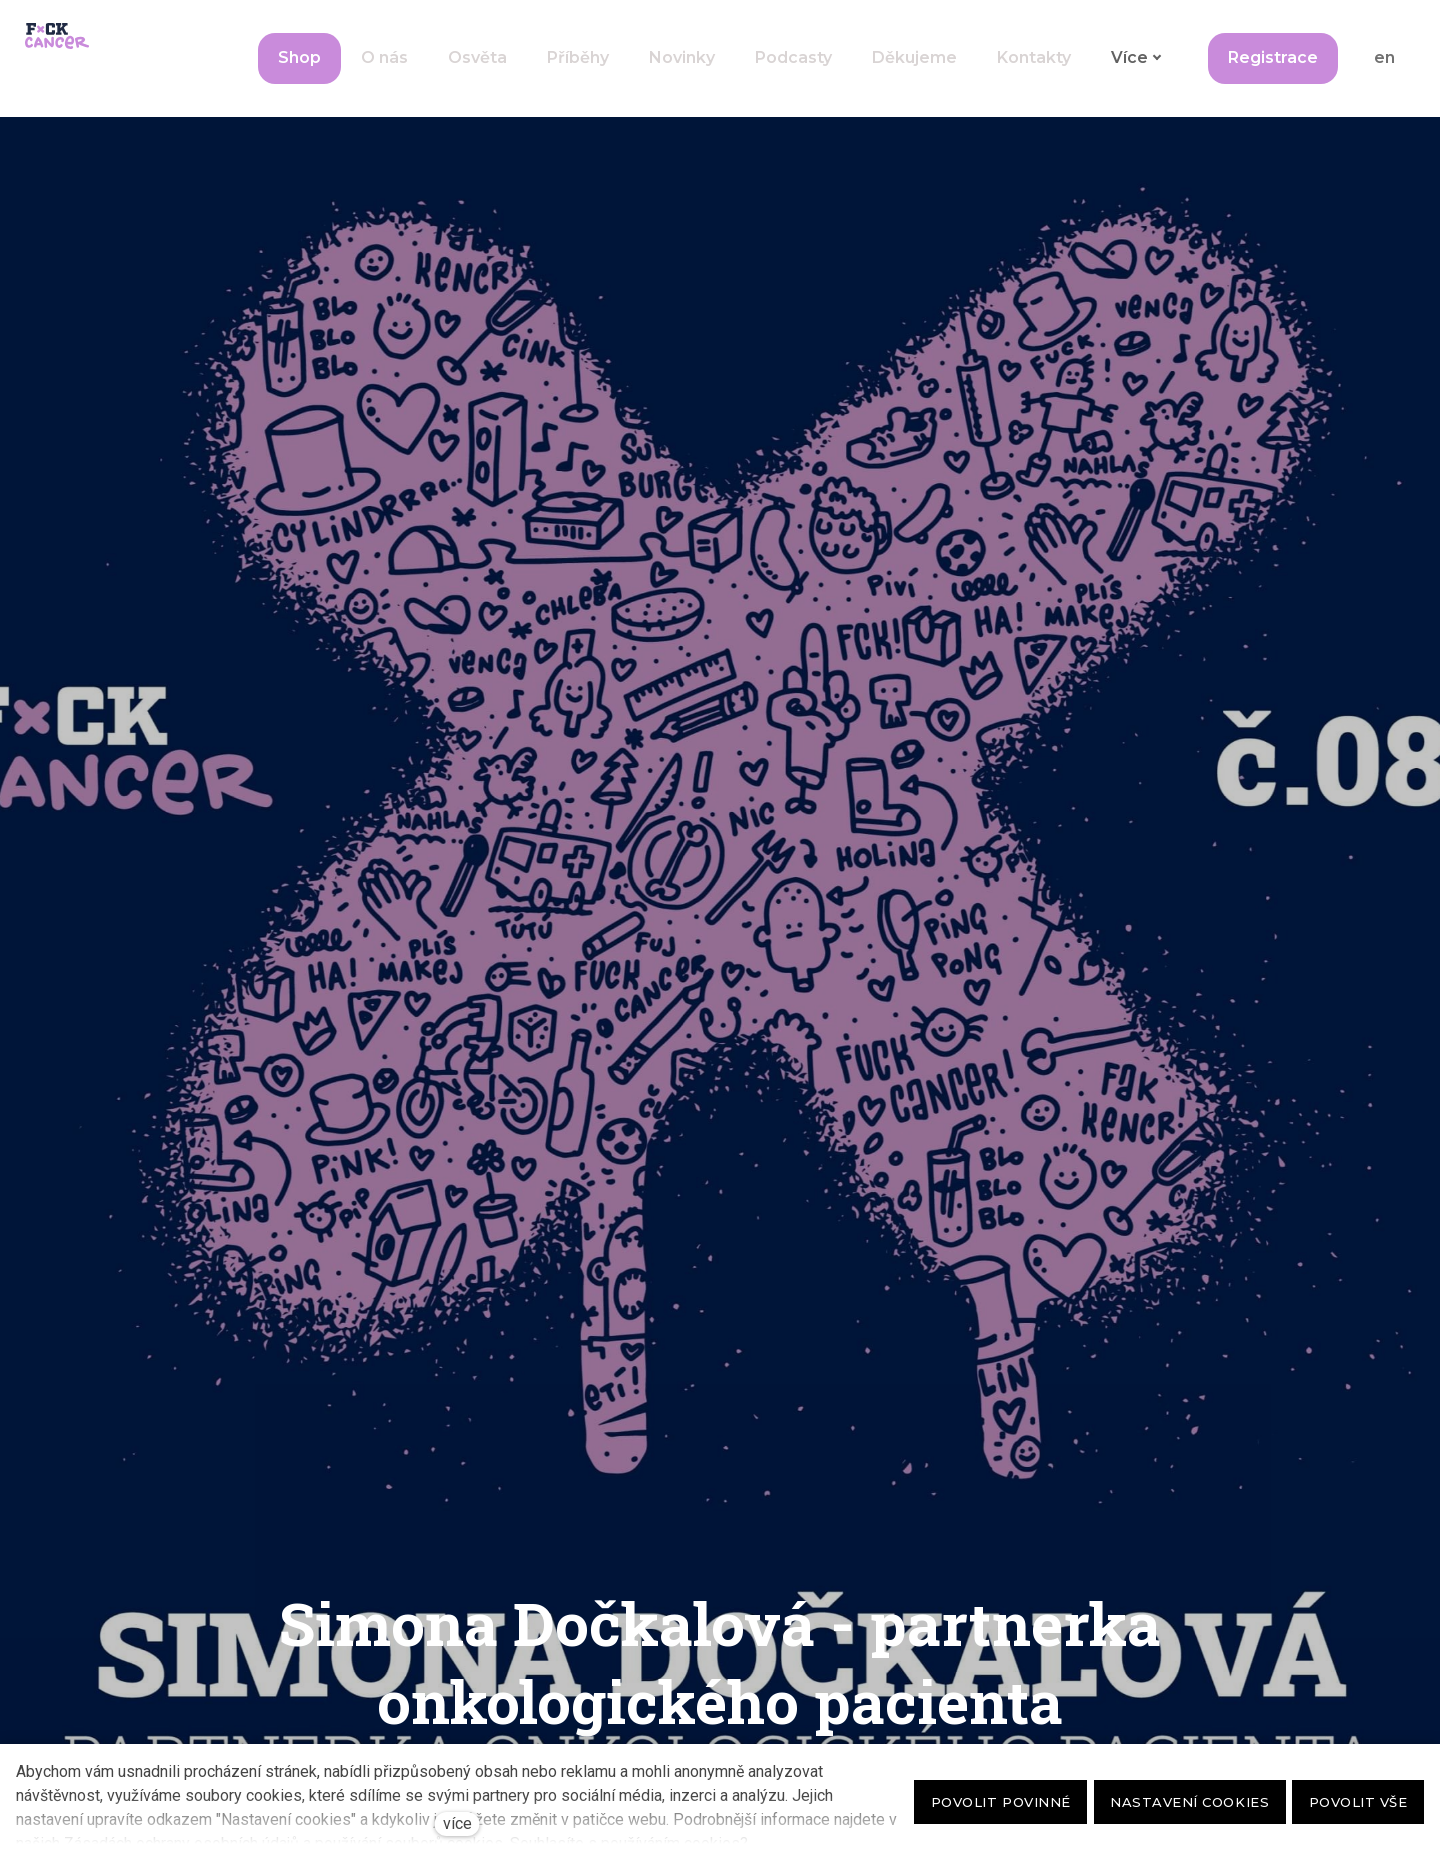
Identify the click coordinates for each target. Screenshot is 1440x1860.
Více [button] (1134, 43)
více (457, 1823)
